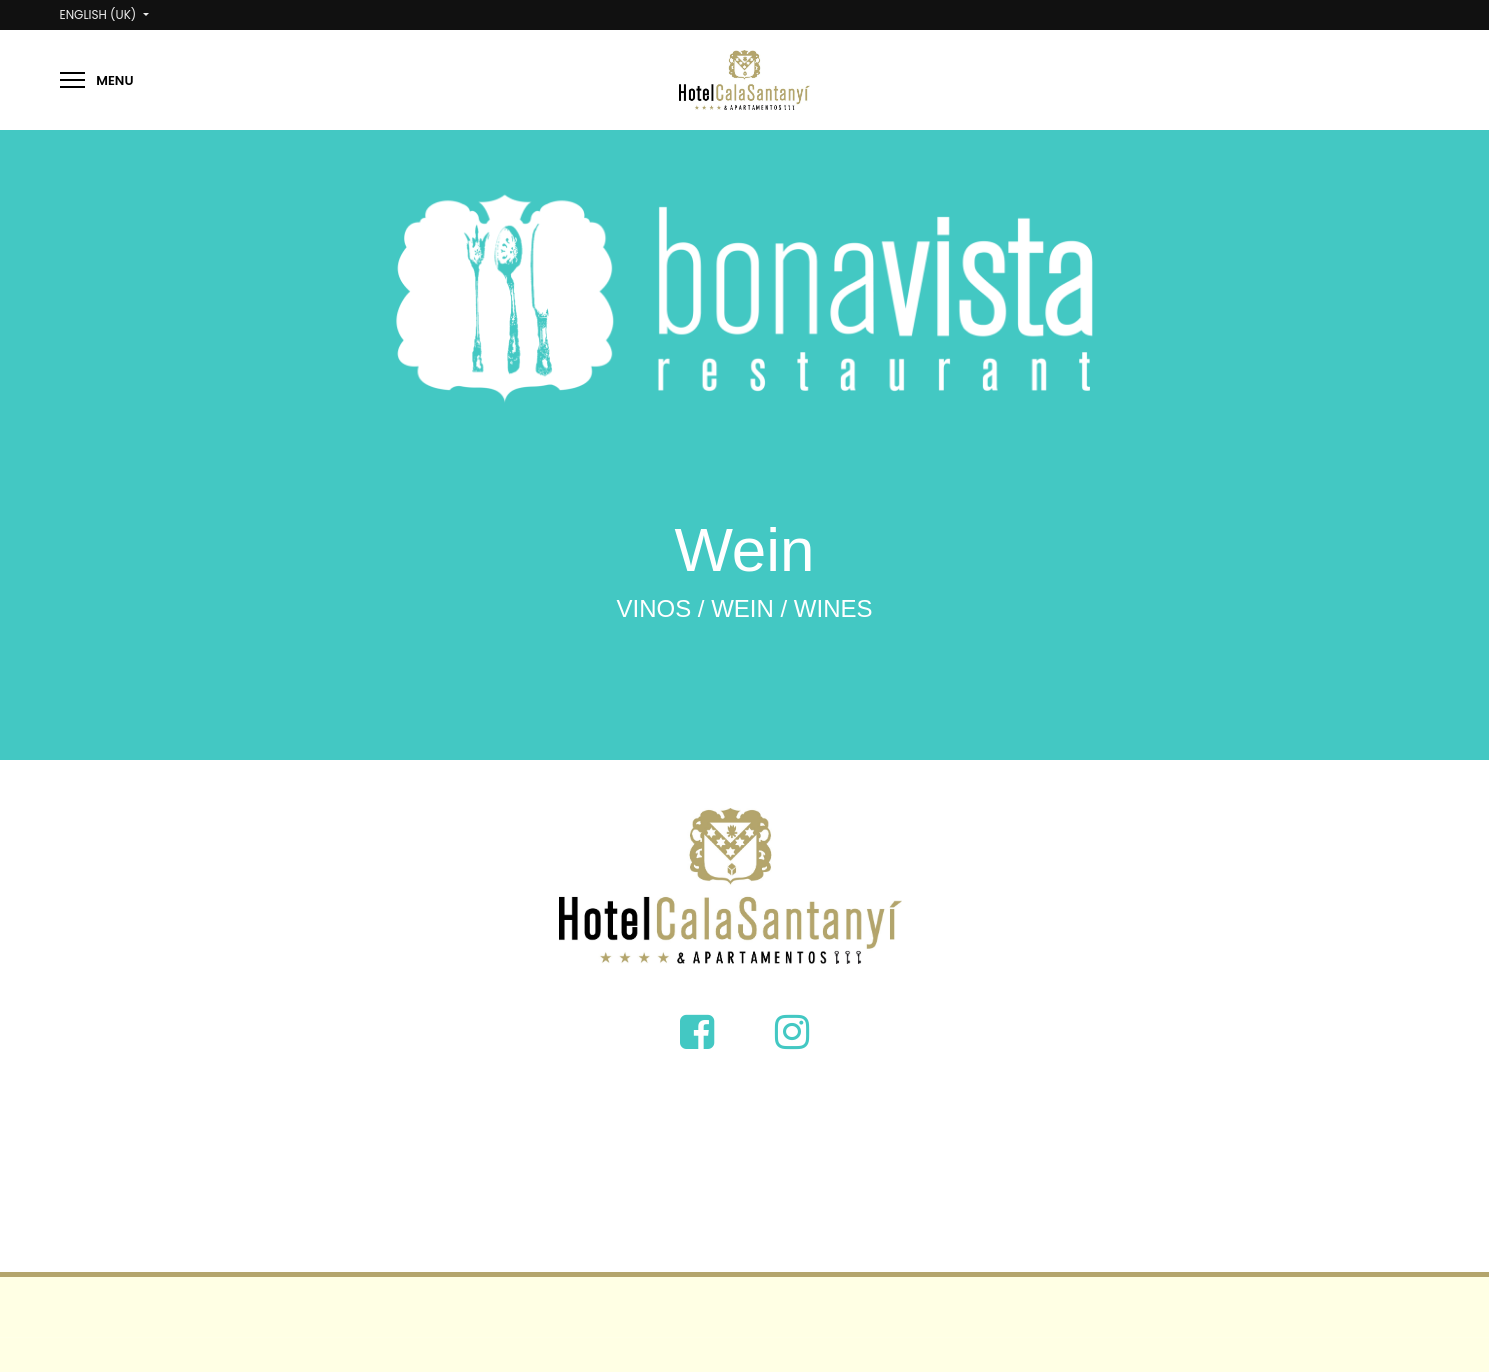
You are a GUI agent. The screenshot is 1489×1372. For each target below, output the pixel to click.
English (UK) (100, 14)
